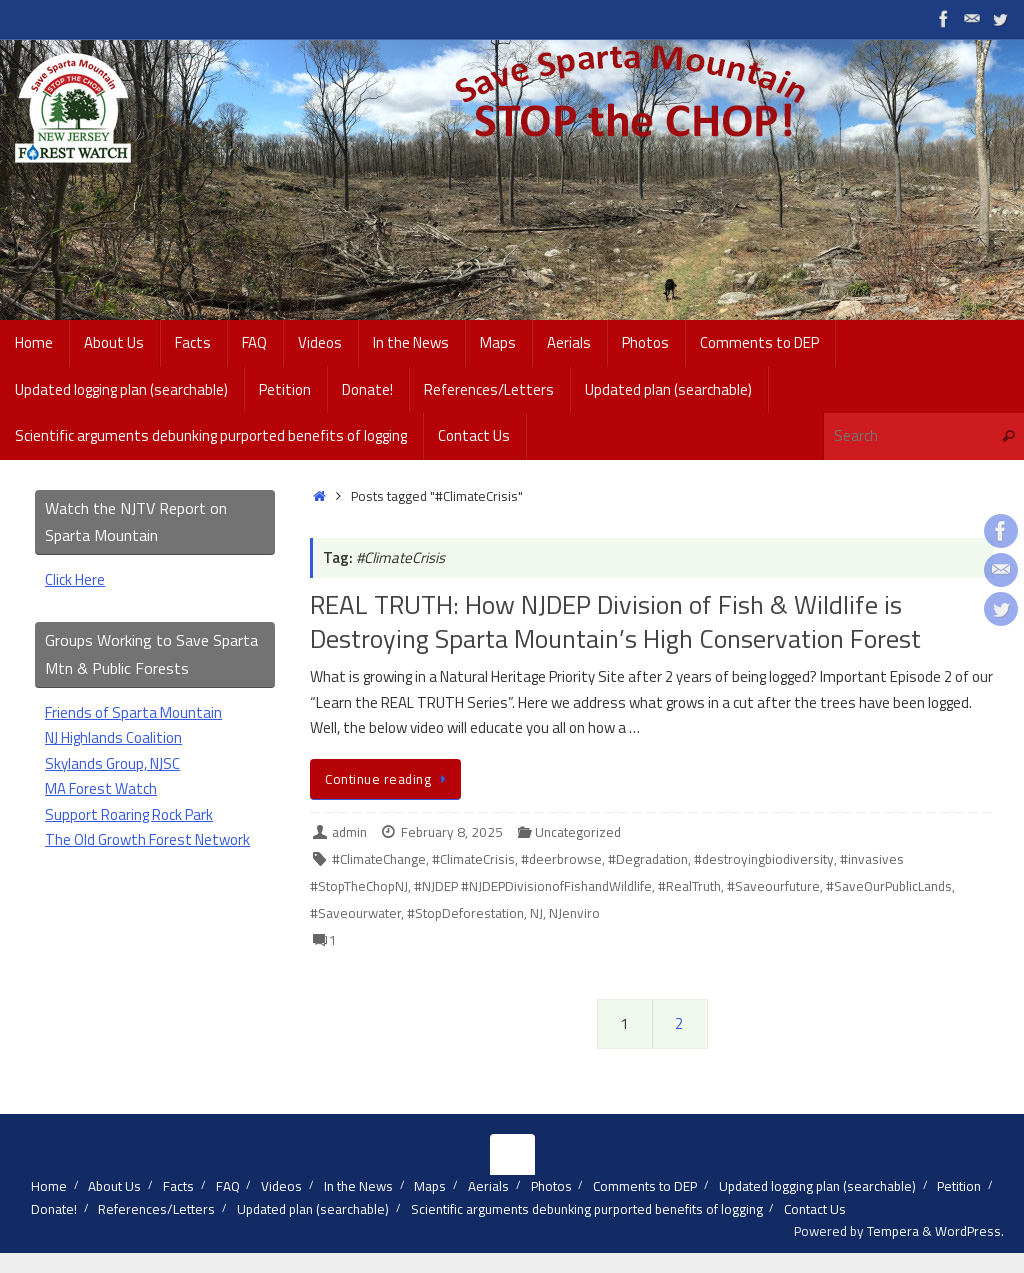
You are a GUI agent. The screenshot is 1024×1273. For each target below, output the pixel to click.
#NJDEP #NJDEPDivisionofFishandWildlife (533, 886)
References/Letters (156, 1209)
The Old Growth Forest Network (147, 839)
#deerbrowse (561, 859)
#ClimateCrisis (473, 859)
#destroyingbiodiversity (764, 859)
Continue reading (389, 779)
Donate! (54, 1209)
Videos (281, 1186)
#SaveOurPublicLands (889, 886)
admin (349, 832)
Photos (551, 1186)
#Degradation (648, 859)
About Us (114, 1186)
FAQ (228, 1186)
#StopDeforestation (465, 913)
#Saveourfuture (773, 886)
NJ (536, 913)
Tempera (893, 1231)
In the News (358, 1186)
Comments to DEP (645, 1186)
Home (49, 1186)
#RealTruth (689, 886)
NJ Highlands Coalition (113, 737)
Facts (178, 1186)
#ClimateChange (379, 859)
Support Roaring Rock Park (129, 814)
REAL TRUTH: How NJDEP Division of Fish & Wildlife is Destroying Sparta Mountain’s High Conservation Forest (615, 621)
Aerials (488, 1186)
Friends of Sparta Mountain (133, 712)
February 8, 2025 (452, 832)
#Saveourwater (355, 913)
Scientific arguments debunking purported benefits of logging (587, 1209)
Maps (430, 1186)
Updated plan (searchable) (313, 1209)
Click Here (75, 579)
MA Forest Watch (101, 788)
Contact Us (815, 1209)
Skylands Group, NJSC (112, 763)
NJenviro (574, 913)
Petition (959, 1186)
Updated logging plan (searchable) (817, 1186)
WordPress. (969, 1231)
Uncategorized (578, 832)
